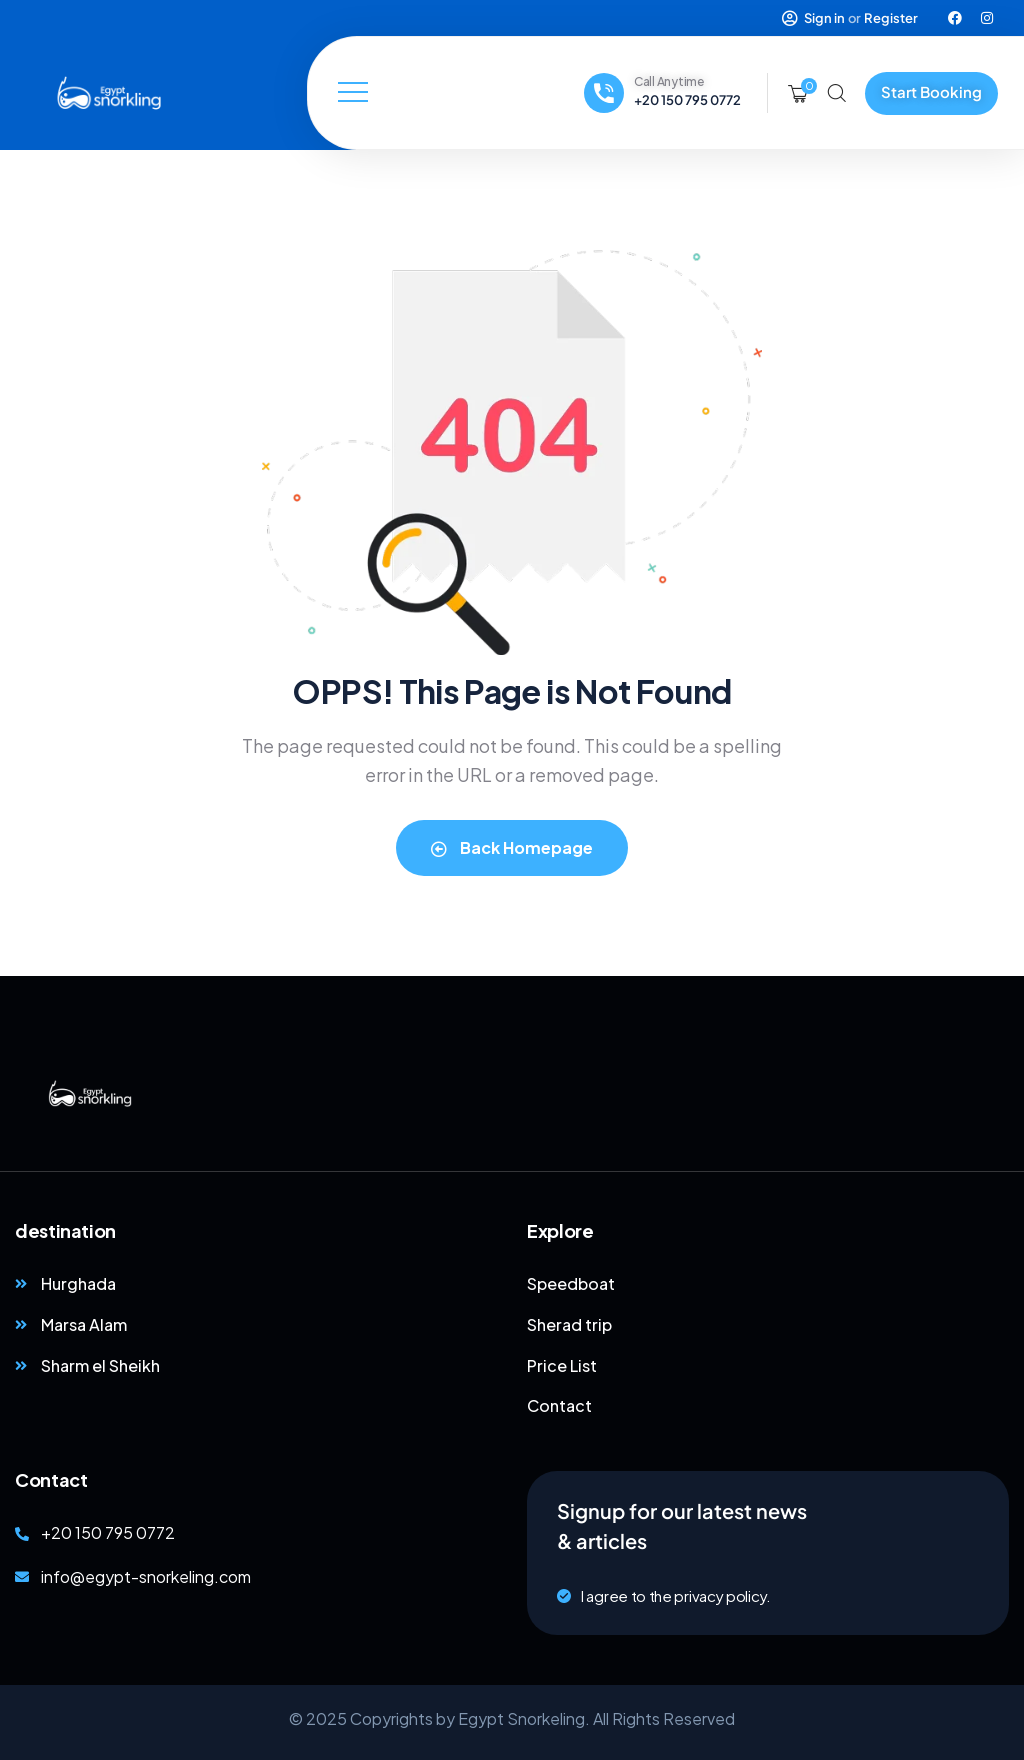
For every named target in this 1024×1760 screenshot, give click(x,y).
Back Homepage (512, 847)
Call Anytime (669, 81)
